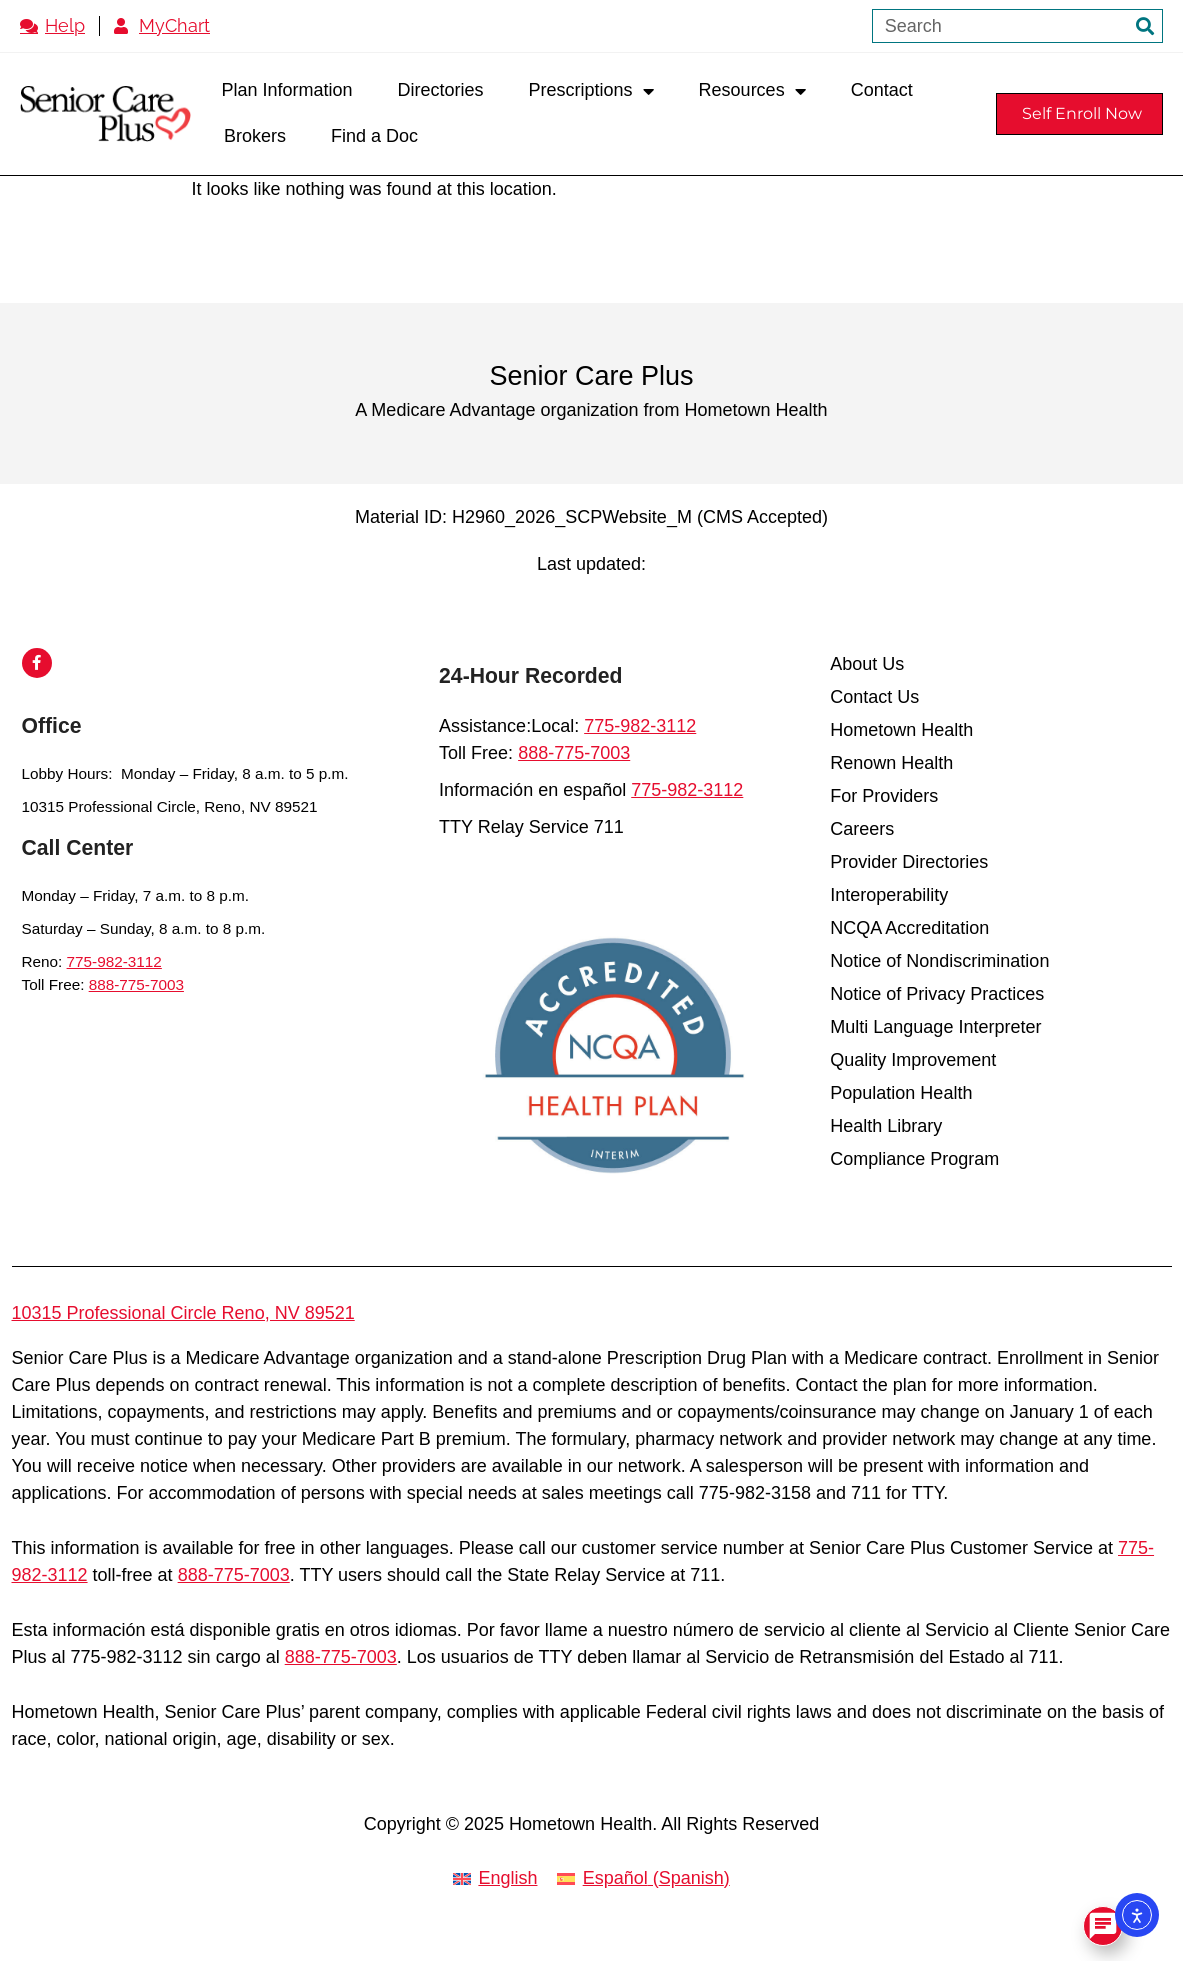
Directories (441, 90)
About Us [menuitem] (867, 664)
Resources (752, 91)
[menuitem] (495, 1879)
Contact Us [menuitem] (874, 697)
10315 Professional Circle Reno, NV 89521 (183, 1313)
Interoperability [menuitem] (889, 895)
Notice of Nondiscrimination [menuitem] (939, 961)
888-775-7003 (136, 984)
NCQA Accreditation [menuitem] (909, 928)
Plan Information (286, 90)
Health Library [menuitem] (886, 1126)
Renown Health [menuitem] (891, 763)
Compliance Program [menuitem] (914, 1159)
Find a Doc (374, 136)
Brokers (255, 136)
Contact (882, 90)
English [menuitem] (507, 1878)
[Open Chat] (1103, 1926)
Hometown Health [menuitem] (901, 730)
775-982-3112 (114, 961)
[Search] (1145, 26)
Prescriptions (591, 91)
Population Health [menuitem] (901, 1093)
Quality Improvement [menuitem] (913, 1060)
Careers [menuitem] (862, 829)
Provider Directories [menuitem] (909, 862)
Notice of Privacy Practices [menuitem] (937, 994)
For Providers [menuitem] (884, 796)
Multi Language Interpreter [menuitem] (935, 1027)
